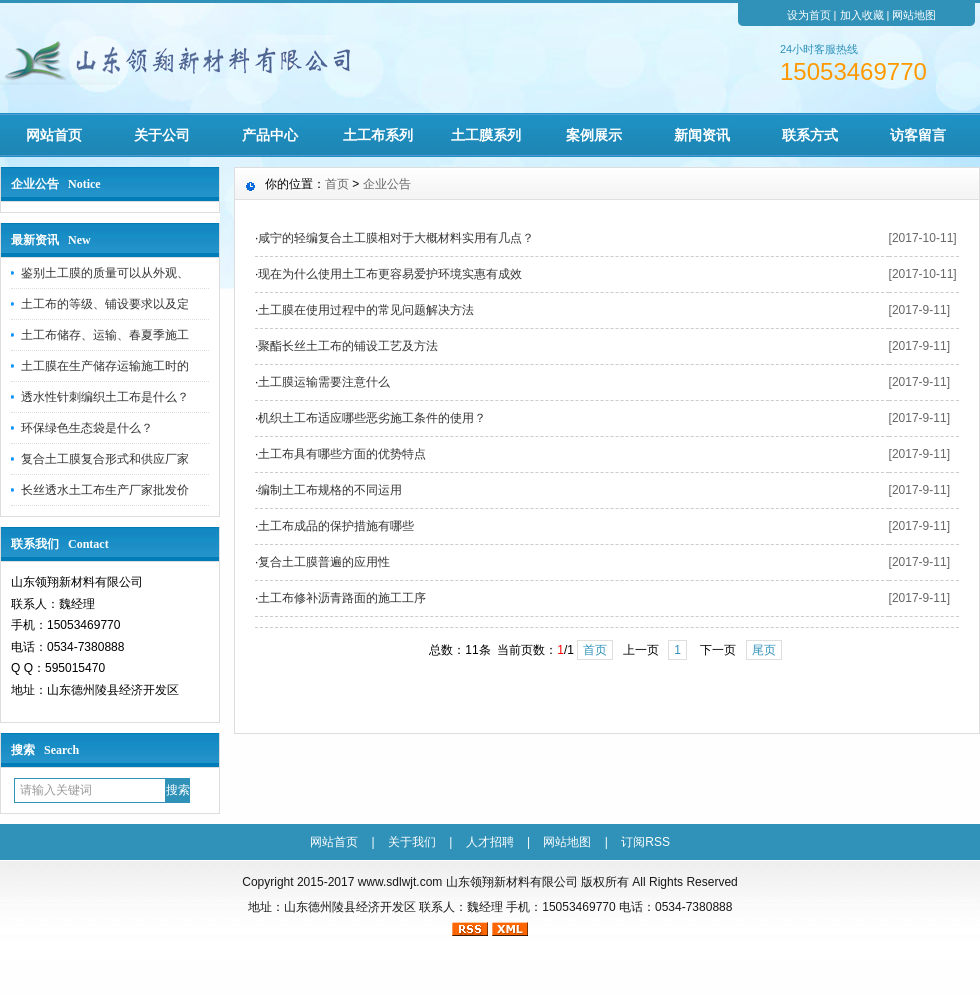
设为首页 (809, 15)
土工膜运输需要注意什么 (324, 382)
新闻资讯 (702, 135)
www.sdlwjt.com (400, 882)
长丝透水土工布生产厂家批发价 (105, 490)
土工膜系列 (486, 135)
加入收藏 (862, 15)
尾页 (764, 650)
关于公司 (162, 135)
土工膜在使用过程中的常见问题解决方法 (366, 310)
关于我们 (412, 842)
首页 (337, 184)
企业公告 (387, 184)
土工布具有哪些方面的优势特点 (342, 454)
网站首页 (54, 135)
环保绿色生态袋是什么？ (87, 428)
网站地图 (914, 15)
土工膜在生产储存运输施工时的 (105, 366)
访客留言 (918, 135)
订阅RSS (645, 842)
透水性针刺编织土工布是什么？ (105, 397)
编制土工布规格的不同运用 (330, 490)
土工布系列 (378, 135)
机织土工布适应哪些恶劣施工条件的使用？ (372, 418)
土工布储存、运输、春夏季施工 (105, 335)
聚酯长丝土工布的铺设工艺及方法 (348, 346)
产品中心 (270, 135)
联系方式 (810, 135)
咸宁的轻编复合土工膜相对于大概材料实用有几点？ (396, 238)
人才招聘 (490, 842)
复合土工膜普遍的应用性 (324, 562)
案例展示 (594, 135)
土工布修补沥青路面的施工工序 (342, 598)
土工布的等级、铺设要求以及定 (105, 304)
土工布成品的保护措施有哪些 (336, 526)
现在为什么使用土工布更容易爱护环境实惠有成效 (390, 274)
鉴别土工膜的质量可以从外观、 (105, 273)
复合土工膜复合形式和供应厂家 (105, 459)
